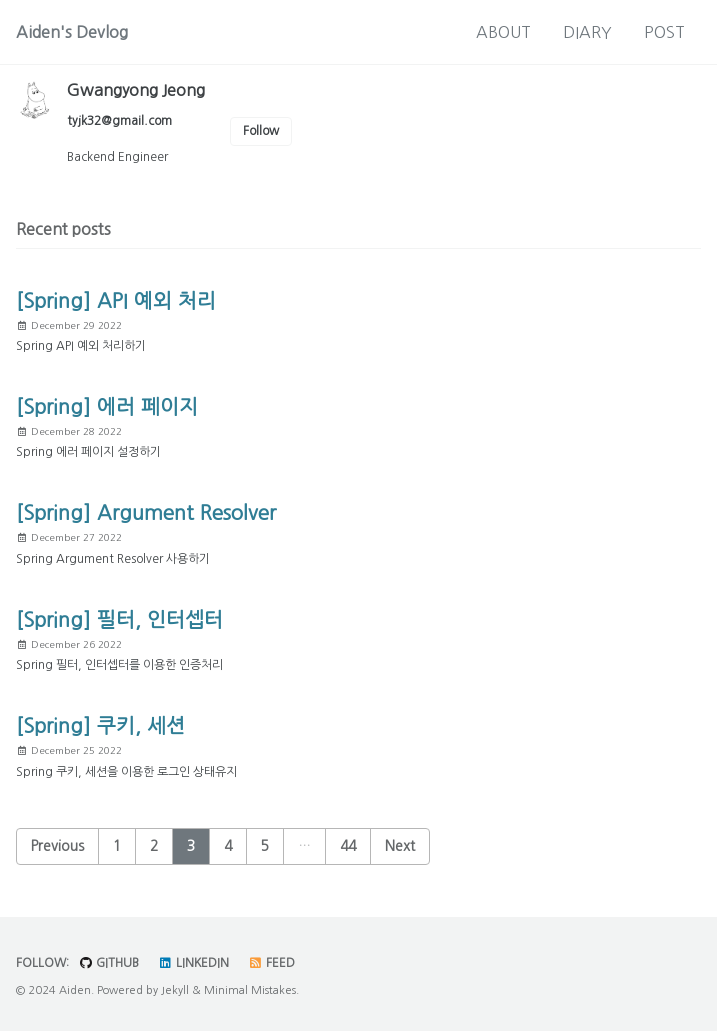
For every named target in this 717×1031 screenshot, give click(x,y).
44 (348, 846)
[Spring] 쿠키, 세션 (100, 726)
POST (664, 32)
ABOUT (503, 32)
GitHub (108, 963)
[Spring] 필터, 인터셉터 (119, 620)
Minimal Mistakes (250, 990)
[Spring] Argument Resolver (146, 513)
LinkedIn (193, 963)
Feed (271, 963)
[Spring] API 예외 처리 (116, 301)
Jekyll (175, 990)
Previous (57, 846)
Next (400, 846)
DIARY (587, 32)
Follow (261, 131)
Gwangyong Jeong (136, 90)
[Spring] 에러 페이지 (107, 407)
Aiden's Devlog (72, 32)
